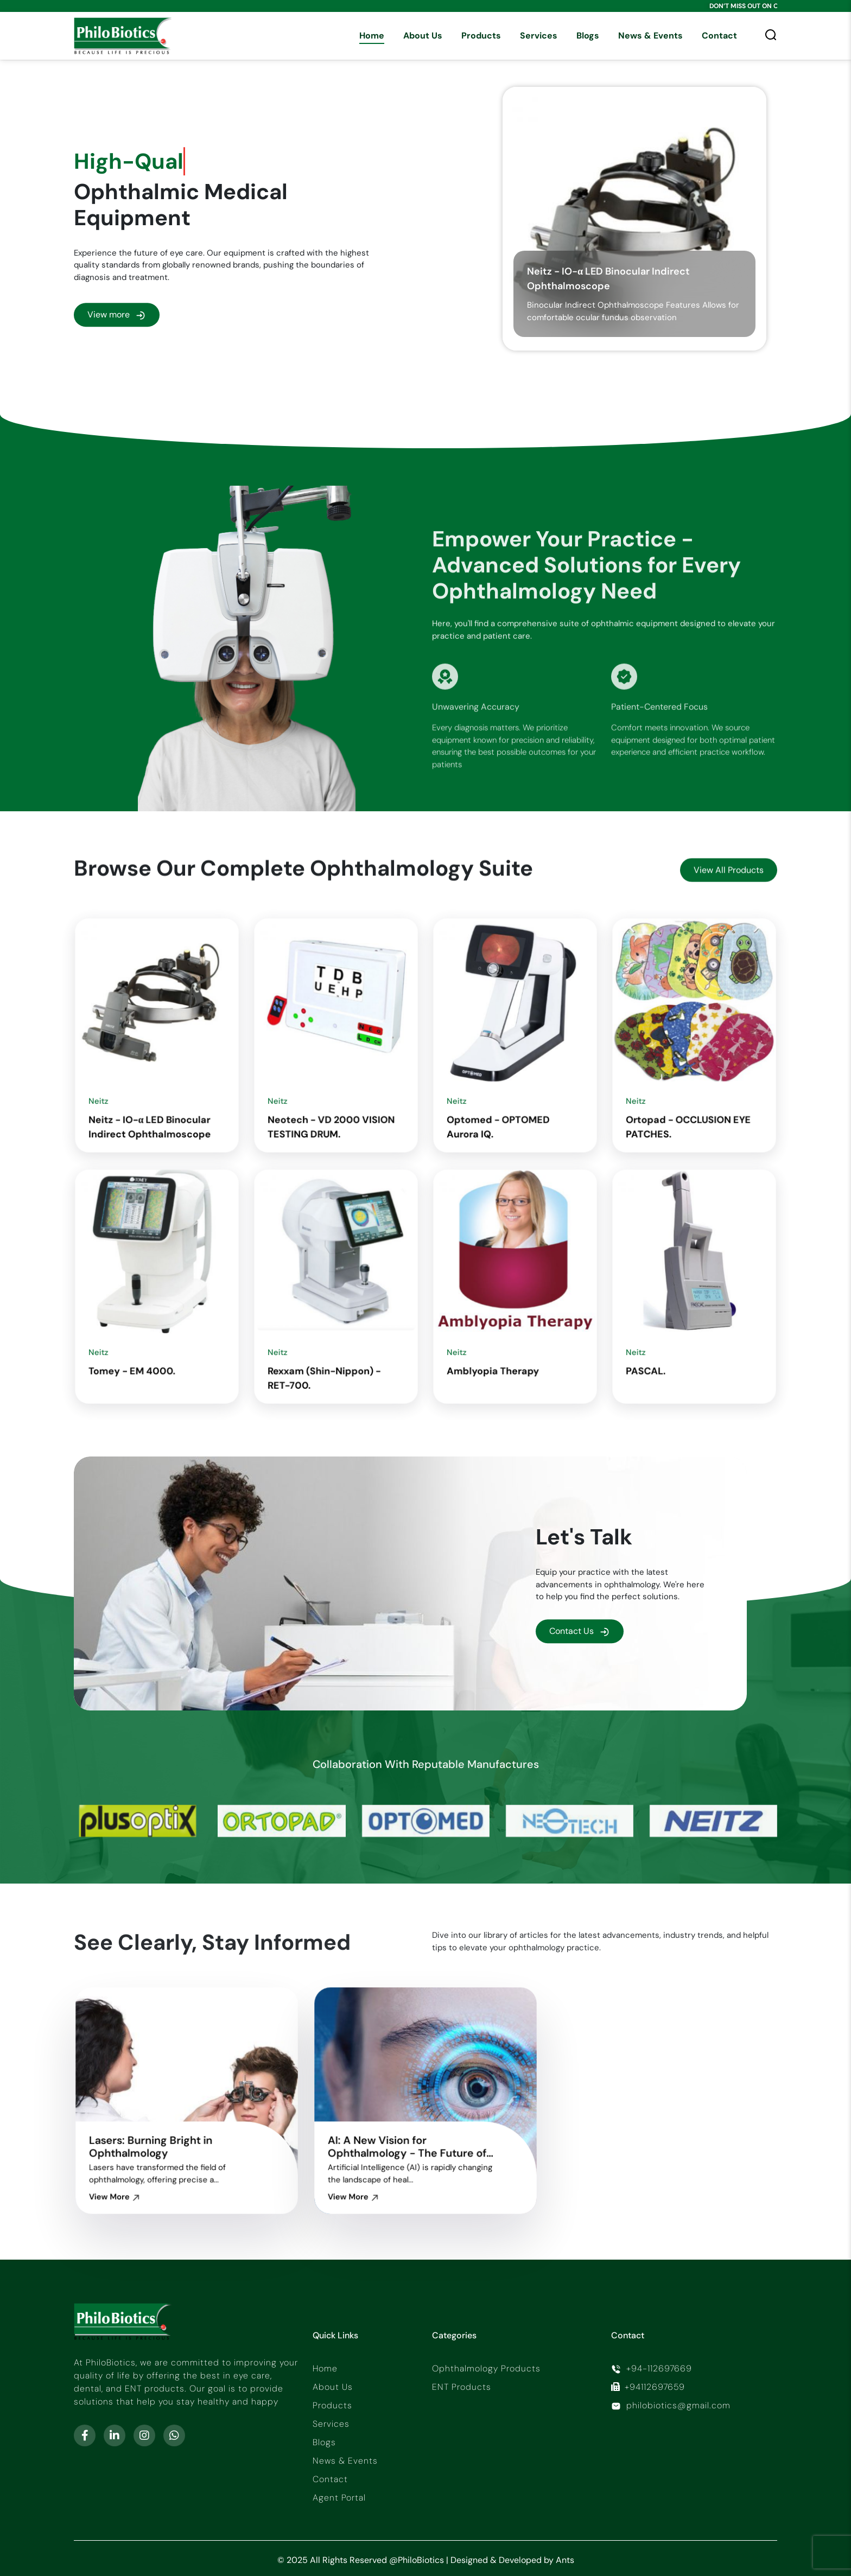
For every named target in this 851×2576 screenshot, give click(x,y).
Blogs (587, 35)
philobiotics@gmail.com (671, 2405)
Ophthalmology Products (486, 2368)
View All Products (729, 909)
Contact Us (579, 1631)
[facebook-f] (85, 2435)
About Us (422, 35)
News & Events (650, 35)
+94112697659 (648, 2387)
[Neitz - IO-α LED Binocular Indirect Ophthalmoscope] (634, 220)
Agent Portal (339, 2497)
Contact (719, 35)
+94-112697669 (651, 2368)
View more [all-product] (116, 316)
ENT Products (461, 2387)
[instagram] (144, 2435)
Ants (565, 2560)
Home (371, 35)
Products (481, 35)
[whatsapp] (174, 2435)
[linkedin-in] (114, 2435)
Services (538, 35)
